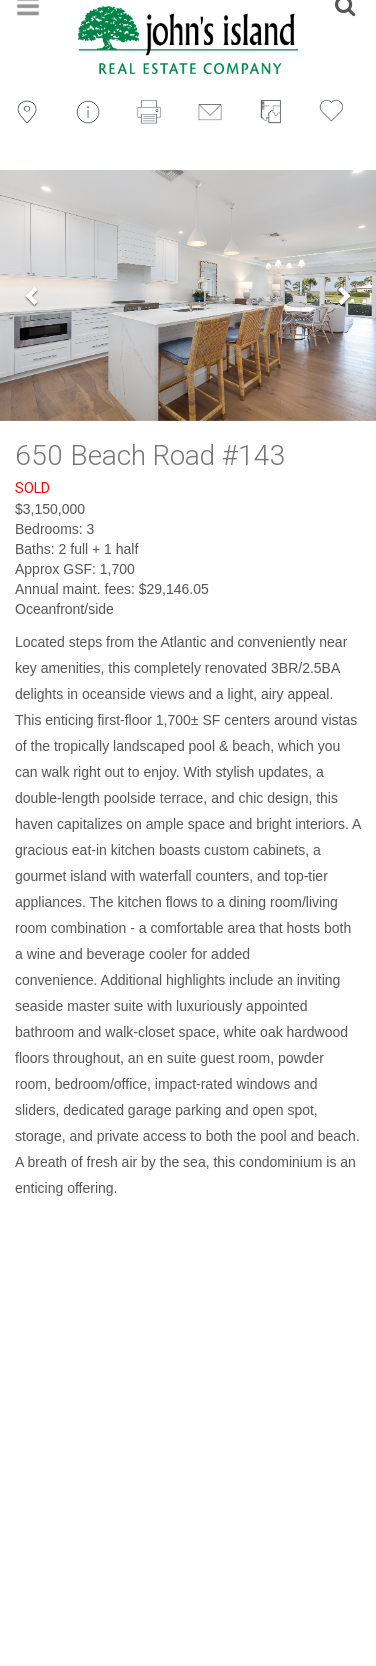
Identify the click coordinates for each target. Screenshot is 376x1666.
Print (155, 112)
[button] (33, 295)
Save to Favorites (337, 112)
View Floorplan (277, 112)
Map (33, 112)
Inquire (94, 112)
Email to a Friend (216, 112)
